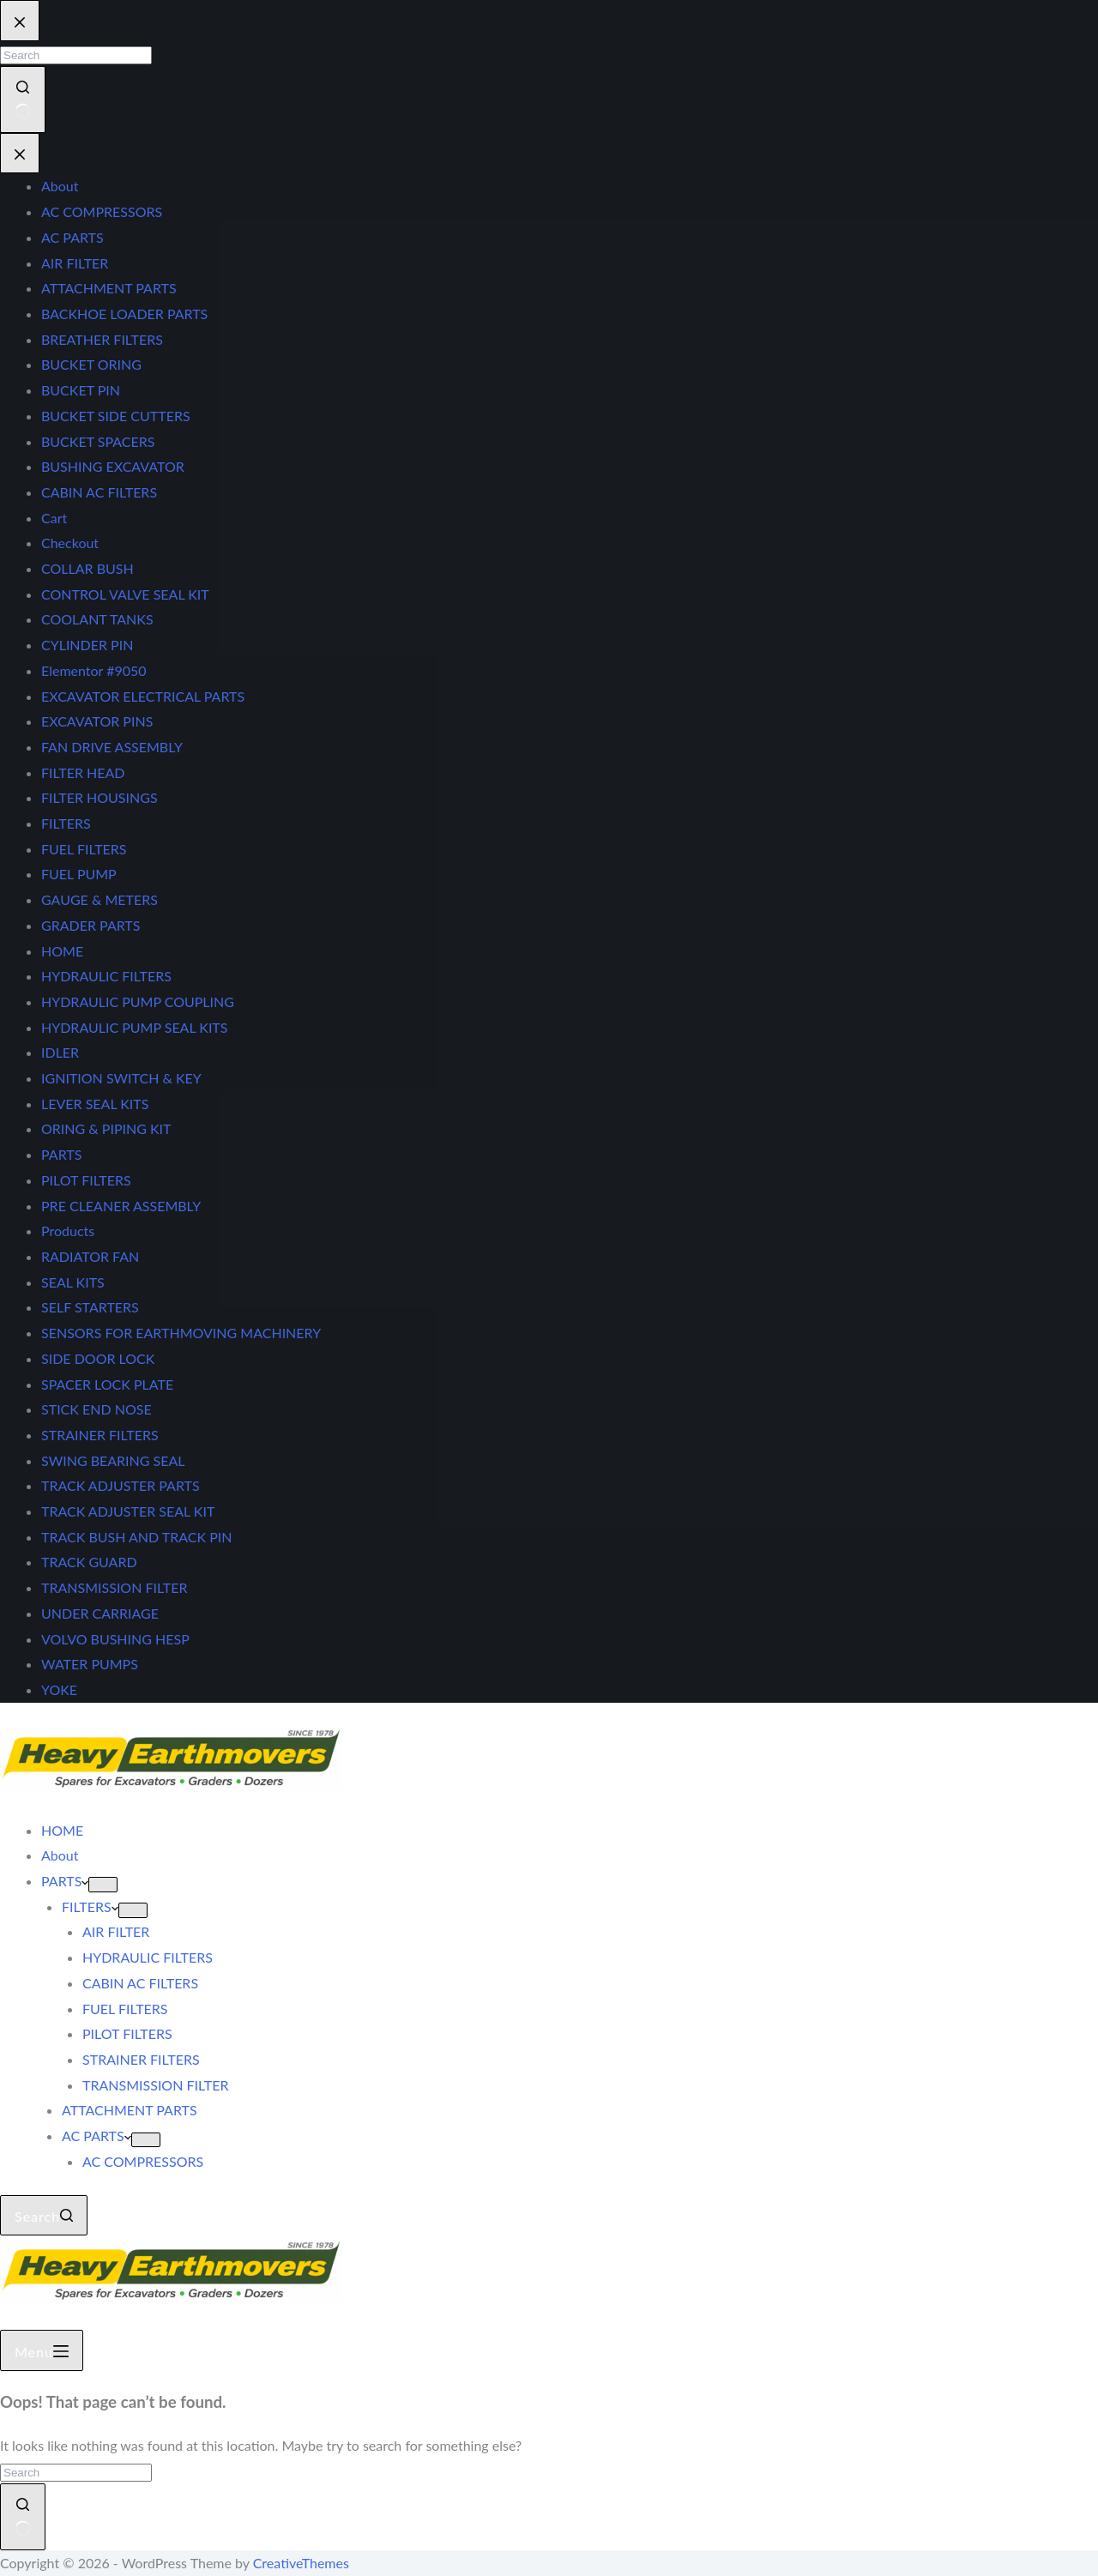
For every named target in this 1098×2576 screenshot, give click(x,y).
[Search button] (22, 2516)
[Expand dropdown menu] (103, 1884)
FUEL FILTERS (125, 2008)
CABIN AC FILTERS (140, 1983)
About (60, 1855)
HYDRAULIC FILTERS (147, 1957)
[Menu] (41, 2350)
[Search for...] (76, 2473)
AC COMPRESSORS (142, 2161)
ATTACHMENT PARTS (129, 2110)
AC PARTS (96, 2135)
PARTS (64, 1881)
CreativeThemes (301, 2563)
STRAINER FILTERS (141, 2059)
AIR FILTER (115, 1931)
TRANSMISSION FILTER (155, 2085)
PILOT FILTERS (127, 2033)
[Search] (43, 2215)
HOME (62, 1830)
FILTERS (90, 1906)
